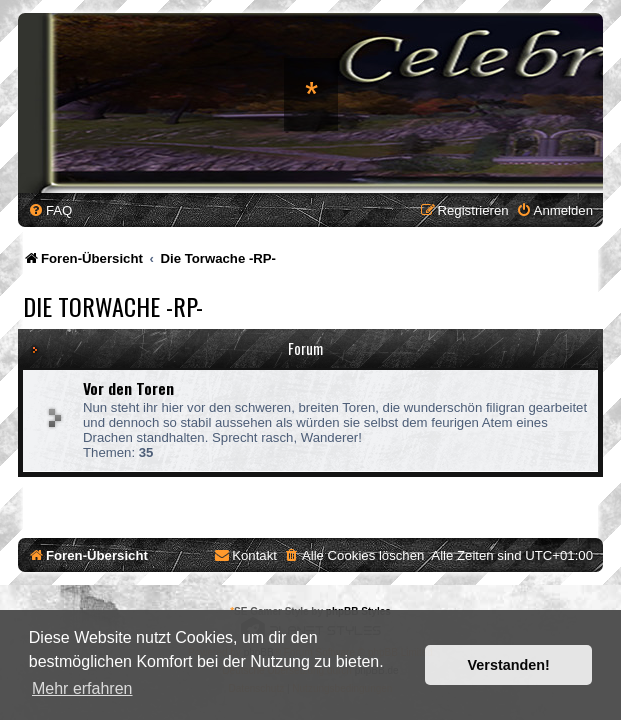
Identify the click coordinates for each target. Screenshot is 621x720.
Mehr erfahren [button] (82, 688)
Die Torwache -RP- (113, 306)
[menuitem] (50, 210)
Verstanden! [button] (509, 665)
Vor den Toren (128, 388)
